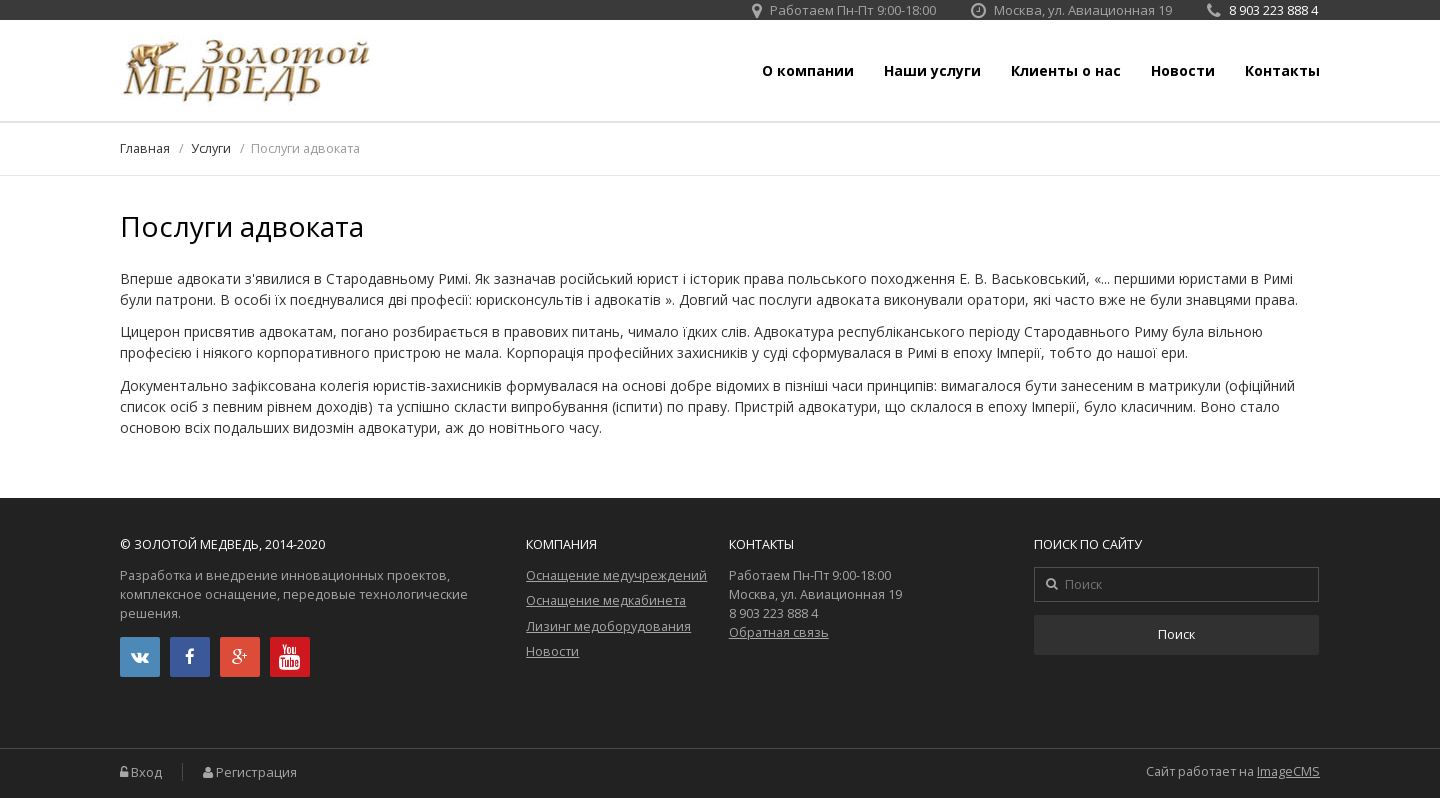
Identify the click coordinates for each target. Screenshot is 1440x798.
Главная (145, 148)
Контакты (1282, 71)
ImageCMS (1288, 771)
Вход (146, 772)
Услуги (211, 148)
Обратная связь (779, 632)
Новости (1183, 71)
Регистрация (256, 772)
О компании (808, 71)
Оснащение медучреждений (616, 575)
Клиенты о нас (1066, 71)
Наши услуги (932, 71)
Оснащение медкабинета (606, 600)
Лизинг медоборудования (608, 626)
